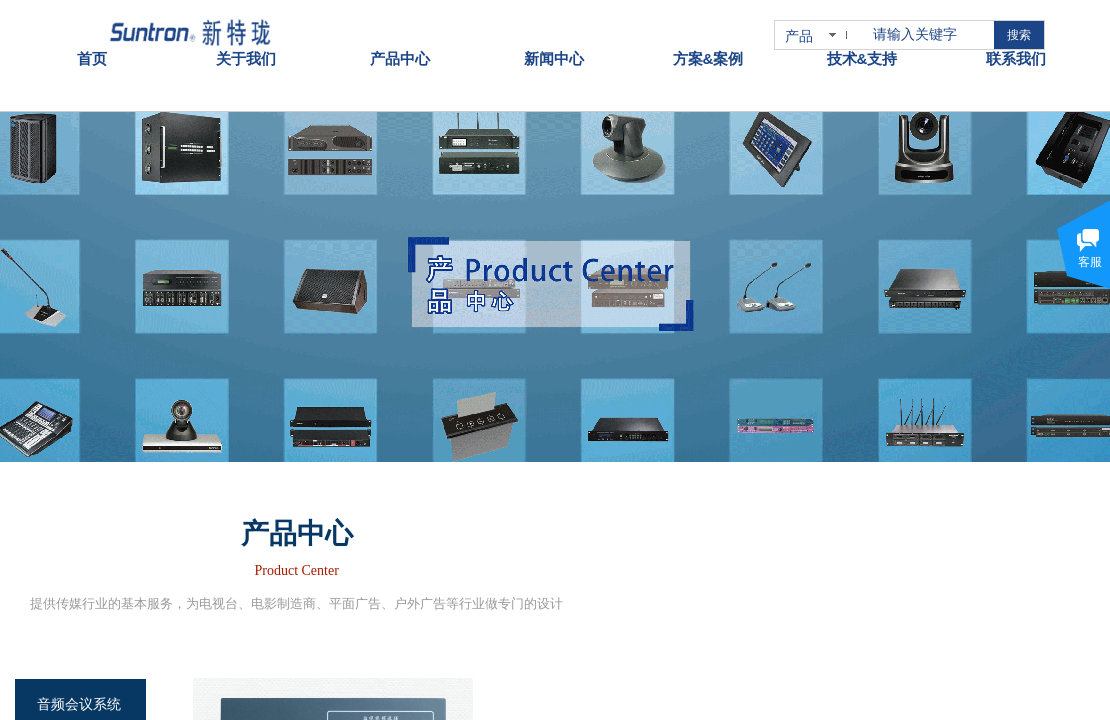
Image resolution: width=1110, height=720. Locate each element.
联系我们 (1016, 38)
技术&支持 (862, 38)
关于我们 (246, 38)
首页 (92, 38)
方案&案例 (708, 38)
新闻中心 (554, 38)
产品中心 (400, 38)
